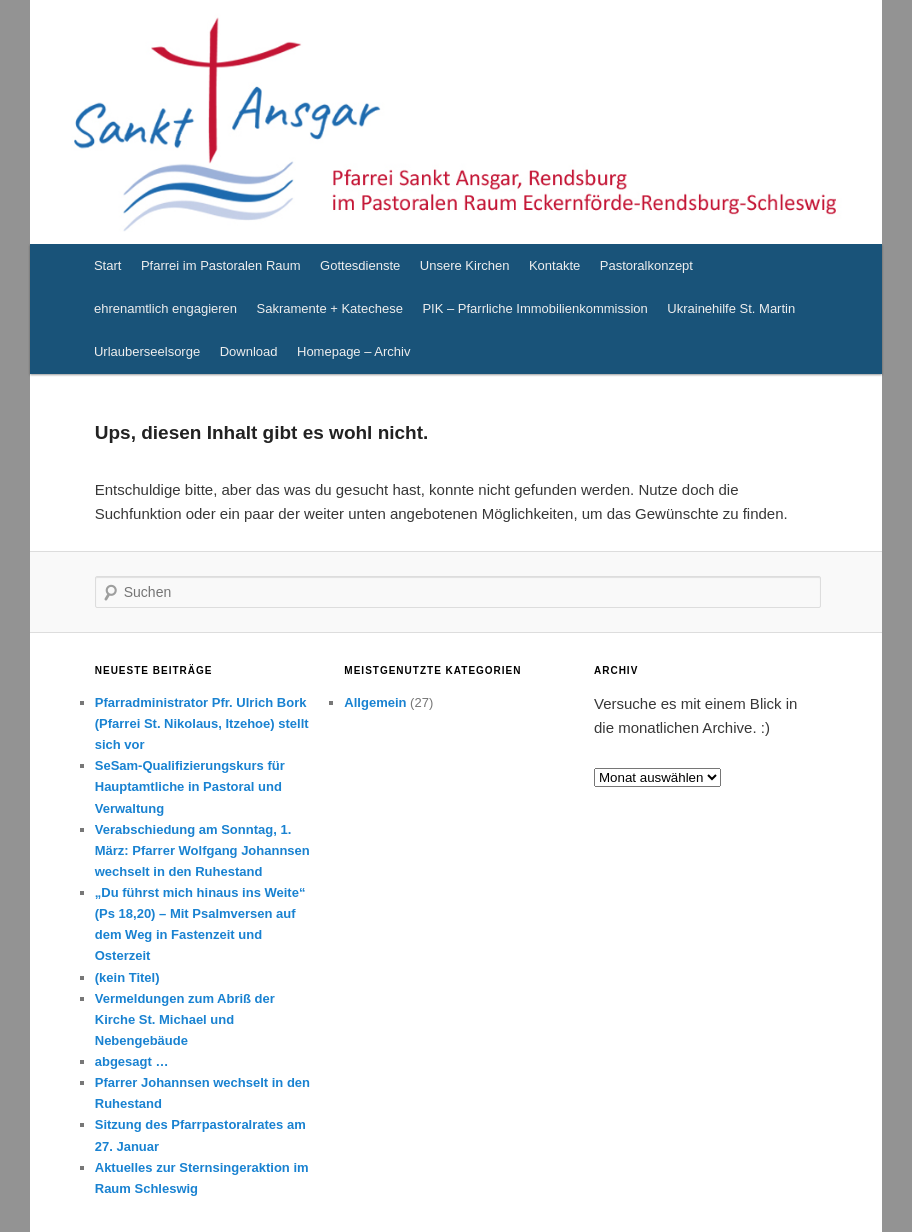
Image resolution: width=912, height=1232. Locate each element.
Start (107, 265)
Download (249, 351)
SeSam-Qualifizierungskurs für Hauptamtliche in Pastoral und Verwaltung (190, 786)
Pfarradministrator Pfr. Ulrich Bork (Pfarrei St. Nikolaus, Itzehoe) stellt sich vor (202, 723)
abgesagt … (132, 1061)
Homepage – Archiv (353, 351)
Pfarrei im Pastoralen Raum (221, 265)
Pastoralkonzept (646, 265)
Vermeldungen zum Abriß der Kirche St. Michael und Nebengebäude (185, 1019)
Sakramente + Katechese (330, 308)
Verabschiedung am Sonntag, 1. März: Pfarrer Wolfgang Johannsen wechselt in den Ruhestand (202, 850)
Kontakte (554, 265)
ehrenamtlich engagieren (165, 308)
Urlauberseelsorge (147, 351)
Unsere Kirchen (465, 265)
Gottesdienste (360, 265)
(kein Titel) (127, 977)
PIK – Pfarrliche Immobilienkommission (534, 308)
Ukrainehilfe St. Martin (731, 308)
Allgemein (375, 702)
